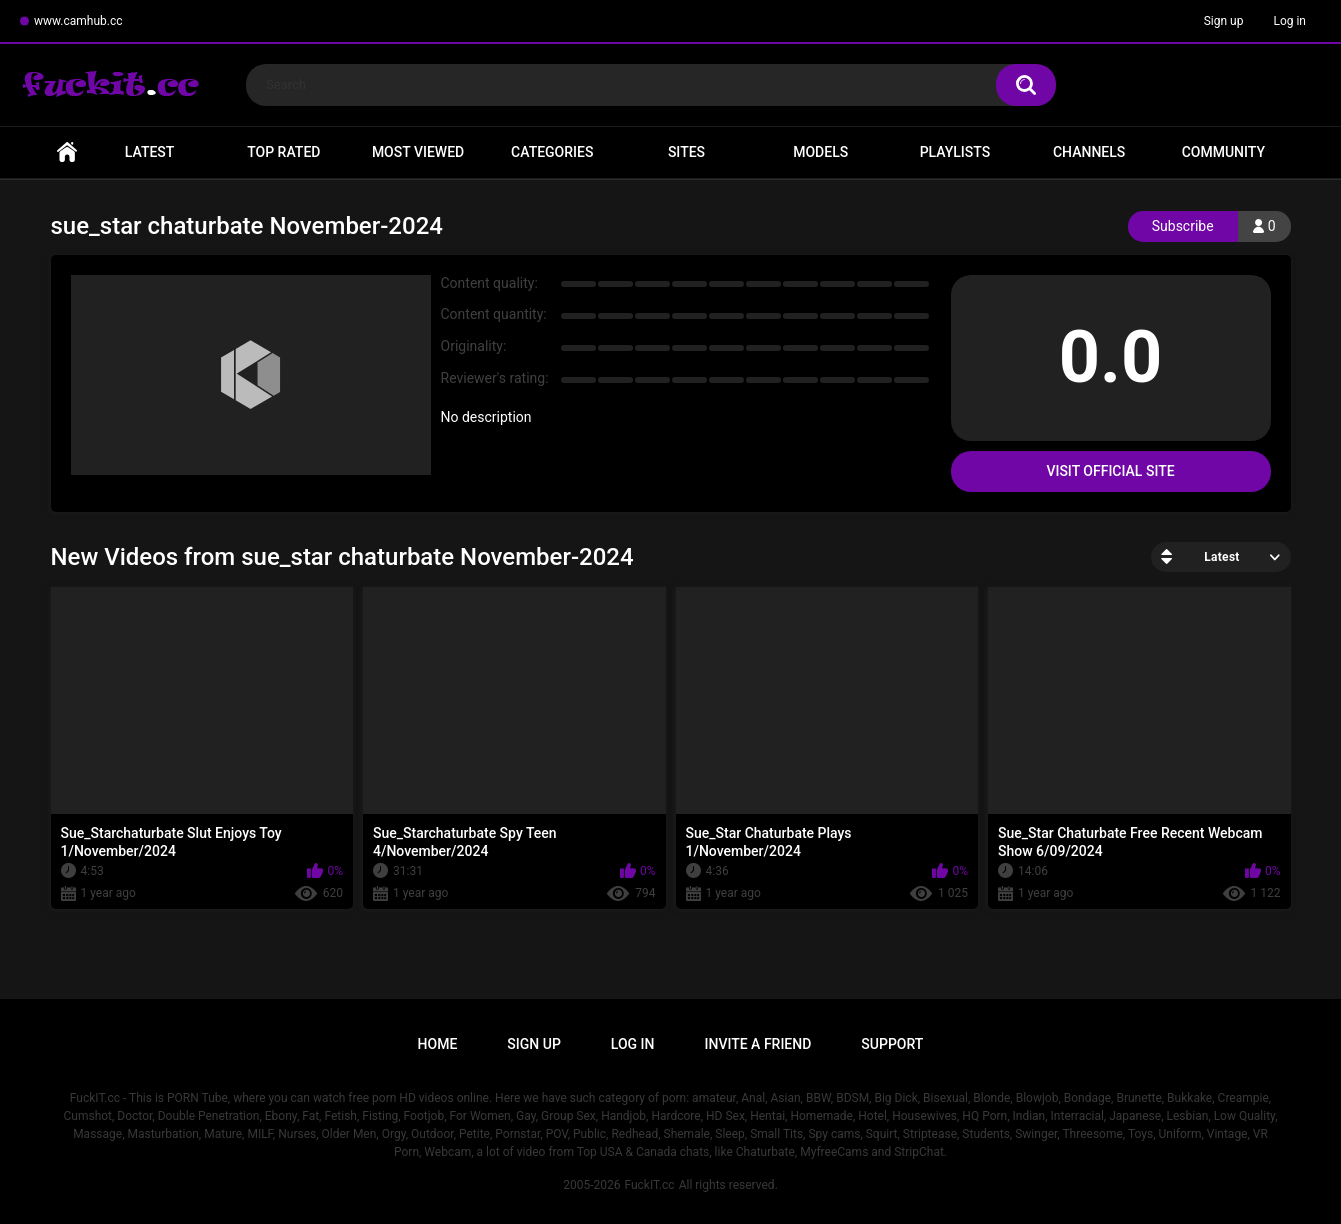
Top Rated (283, 152)
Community (1223, 152)
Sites (686, 152)
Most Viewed (418, 152)
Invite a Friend (758, 1044)
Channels (1089, 152)
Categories (552, 152)
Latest (150, 152)
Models (820, 152)
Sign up (1224, 21)
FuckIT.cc (649, 1185)
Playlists (955, 152)
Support (892, 1044)
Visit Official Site (1110, 471)
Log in (1289, 21)
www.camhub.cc (78, 21)
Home (67, 152)
